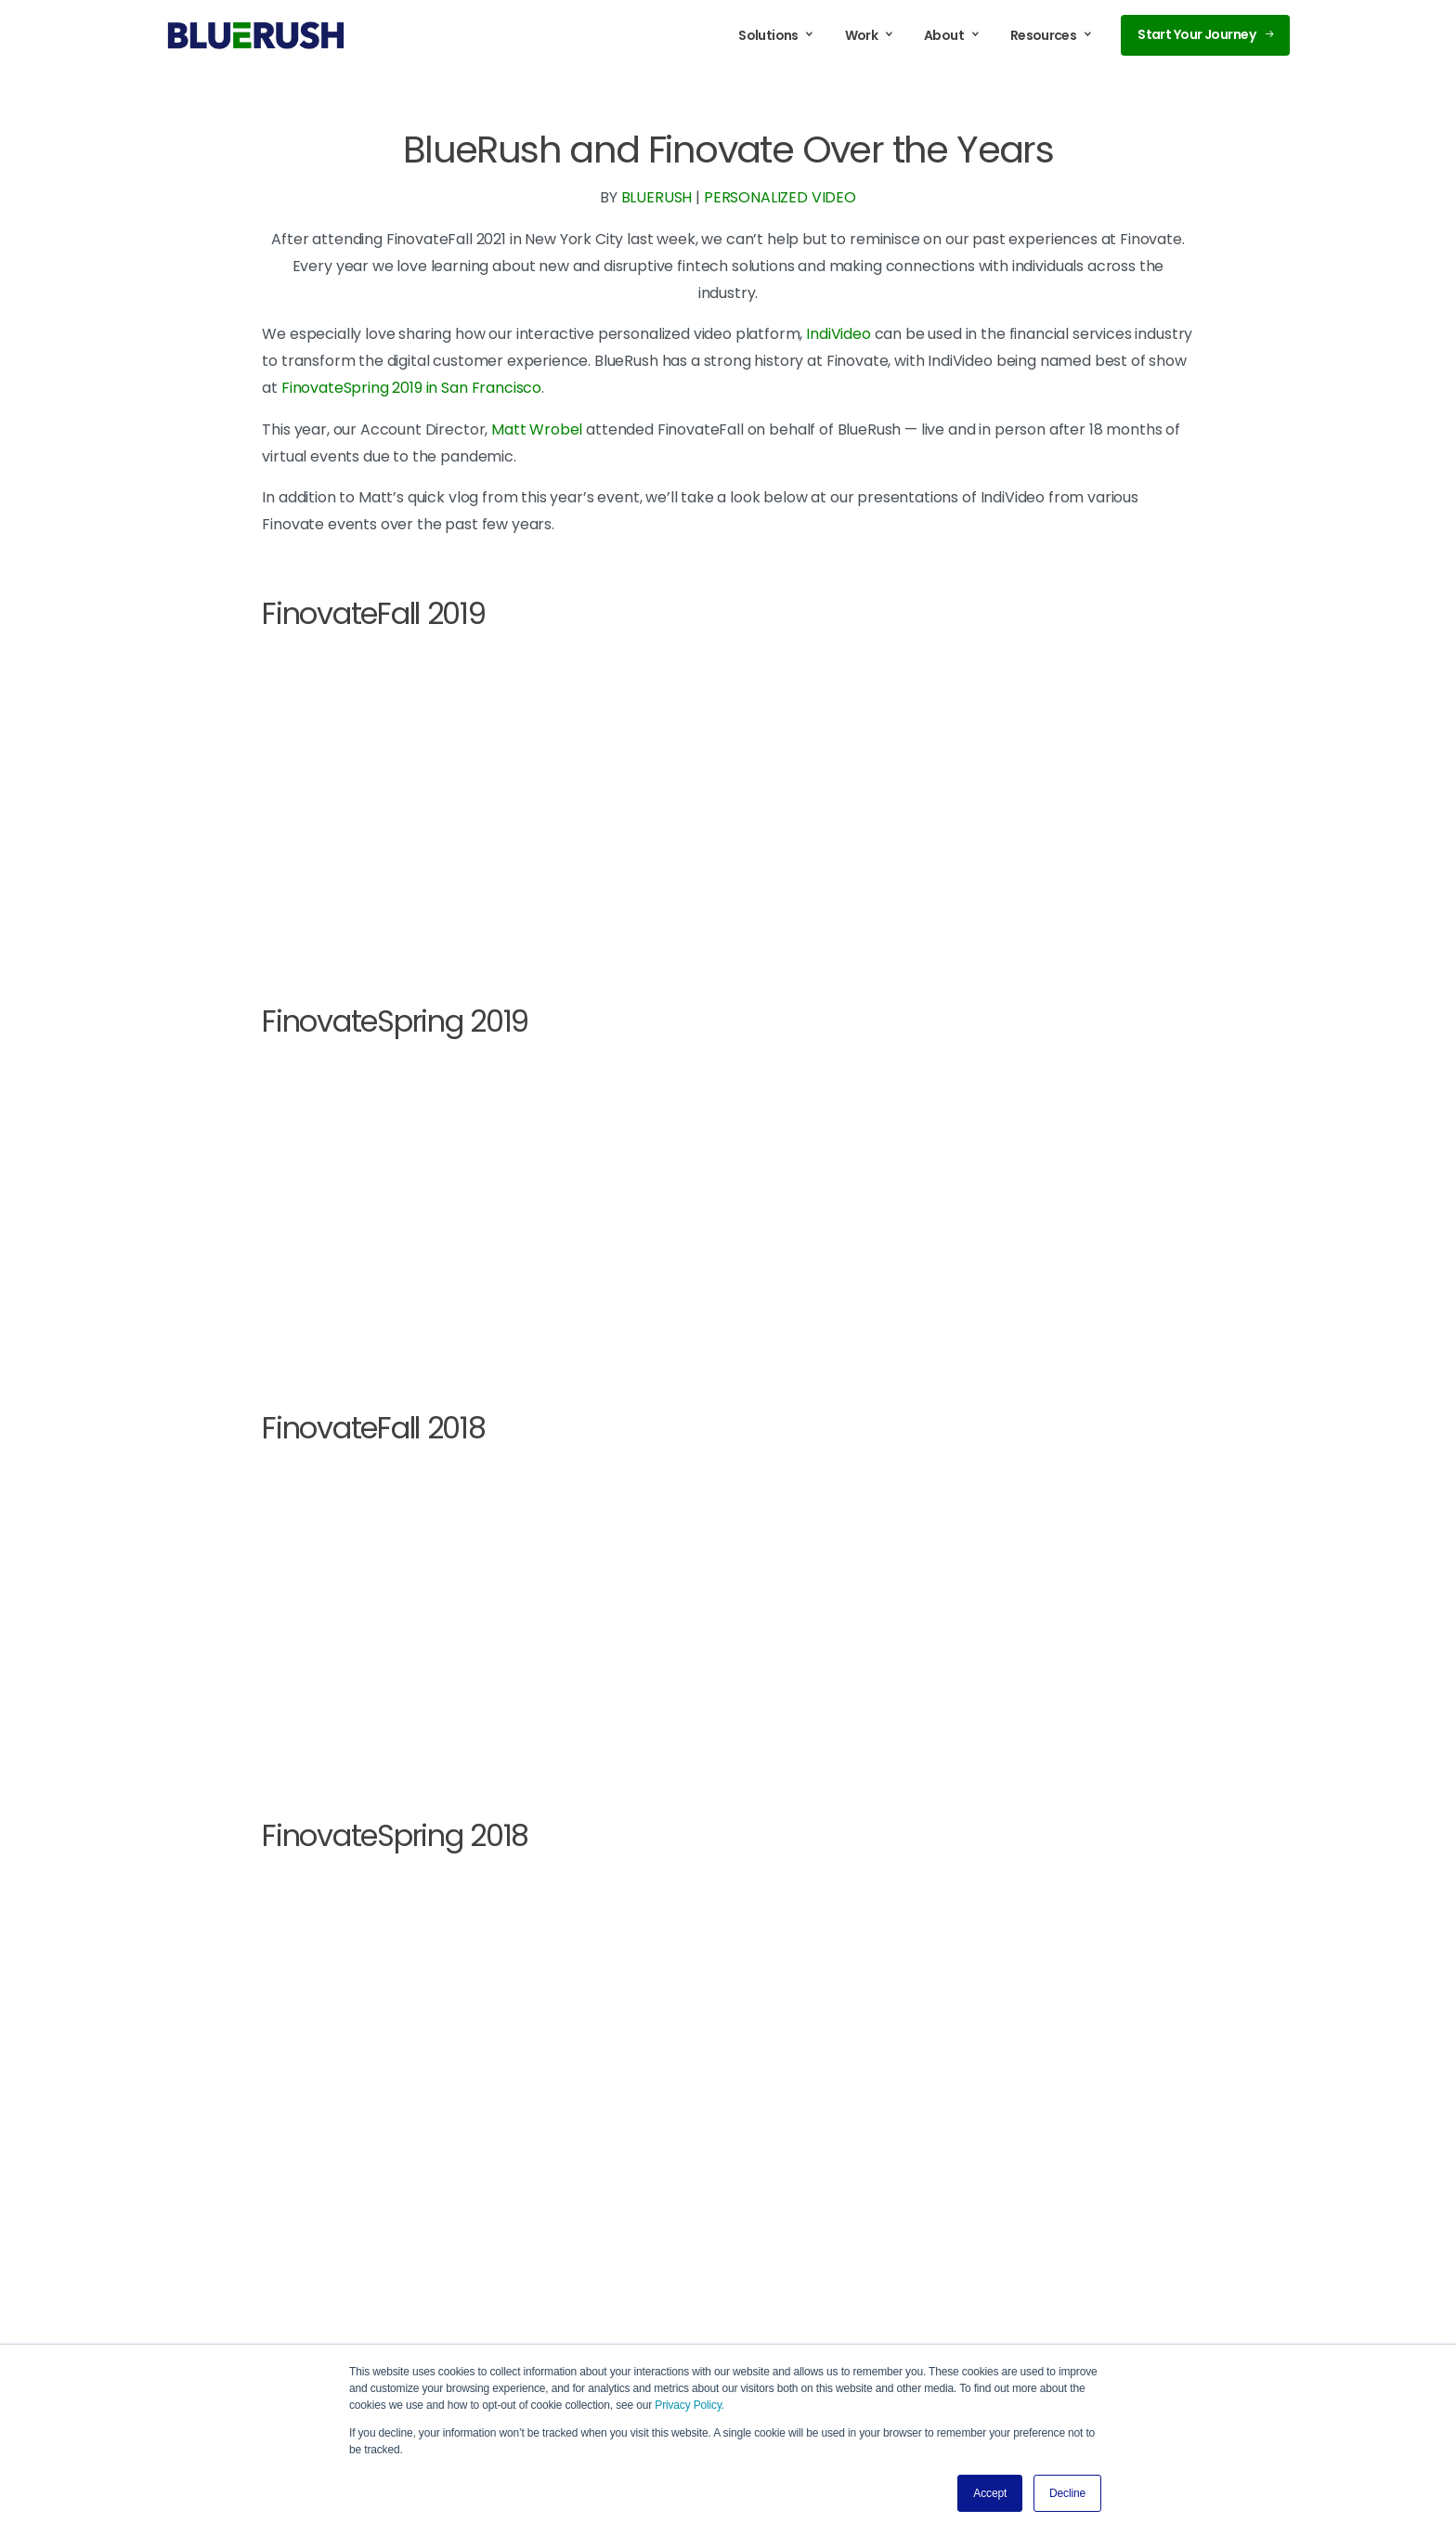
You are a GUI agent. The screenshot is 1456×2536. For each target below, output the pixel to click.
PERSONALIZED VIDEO (780, 197)
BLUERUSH (657, 197)
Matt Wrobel (536, 429)
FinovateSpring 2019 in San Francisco (411, 387)
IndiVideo (838, 334)
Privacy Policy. (689, 2405)
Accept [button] (990, 2493)
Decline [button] (1067, 2493)
